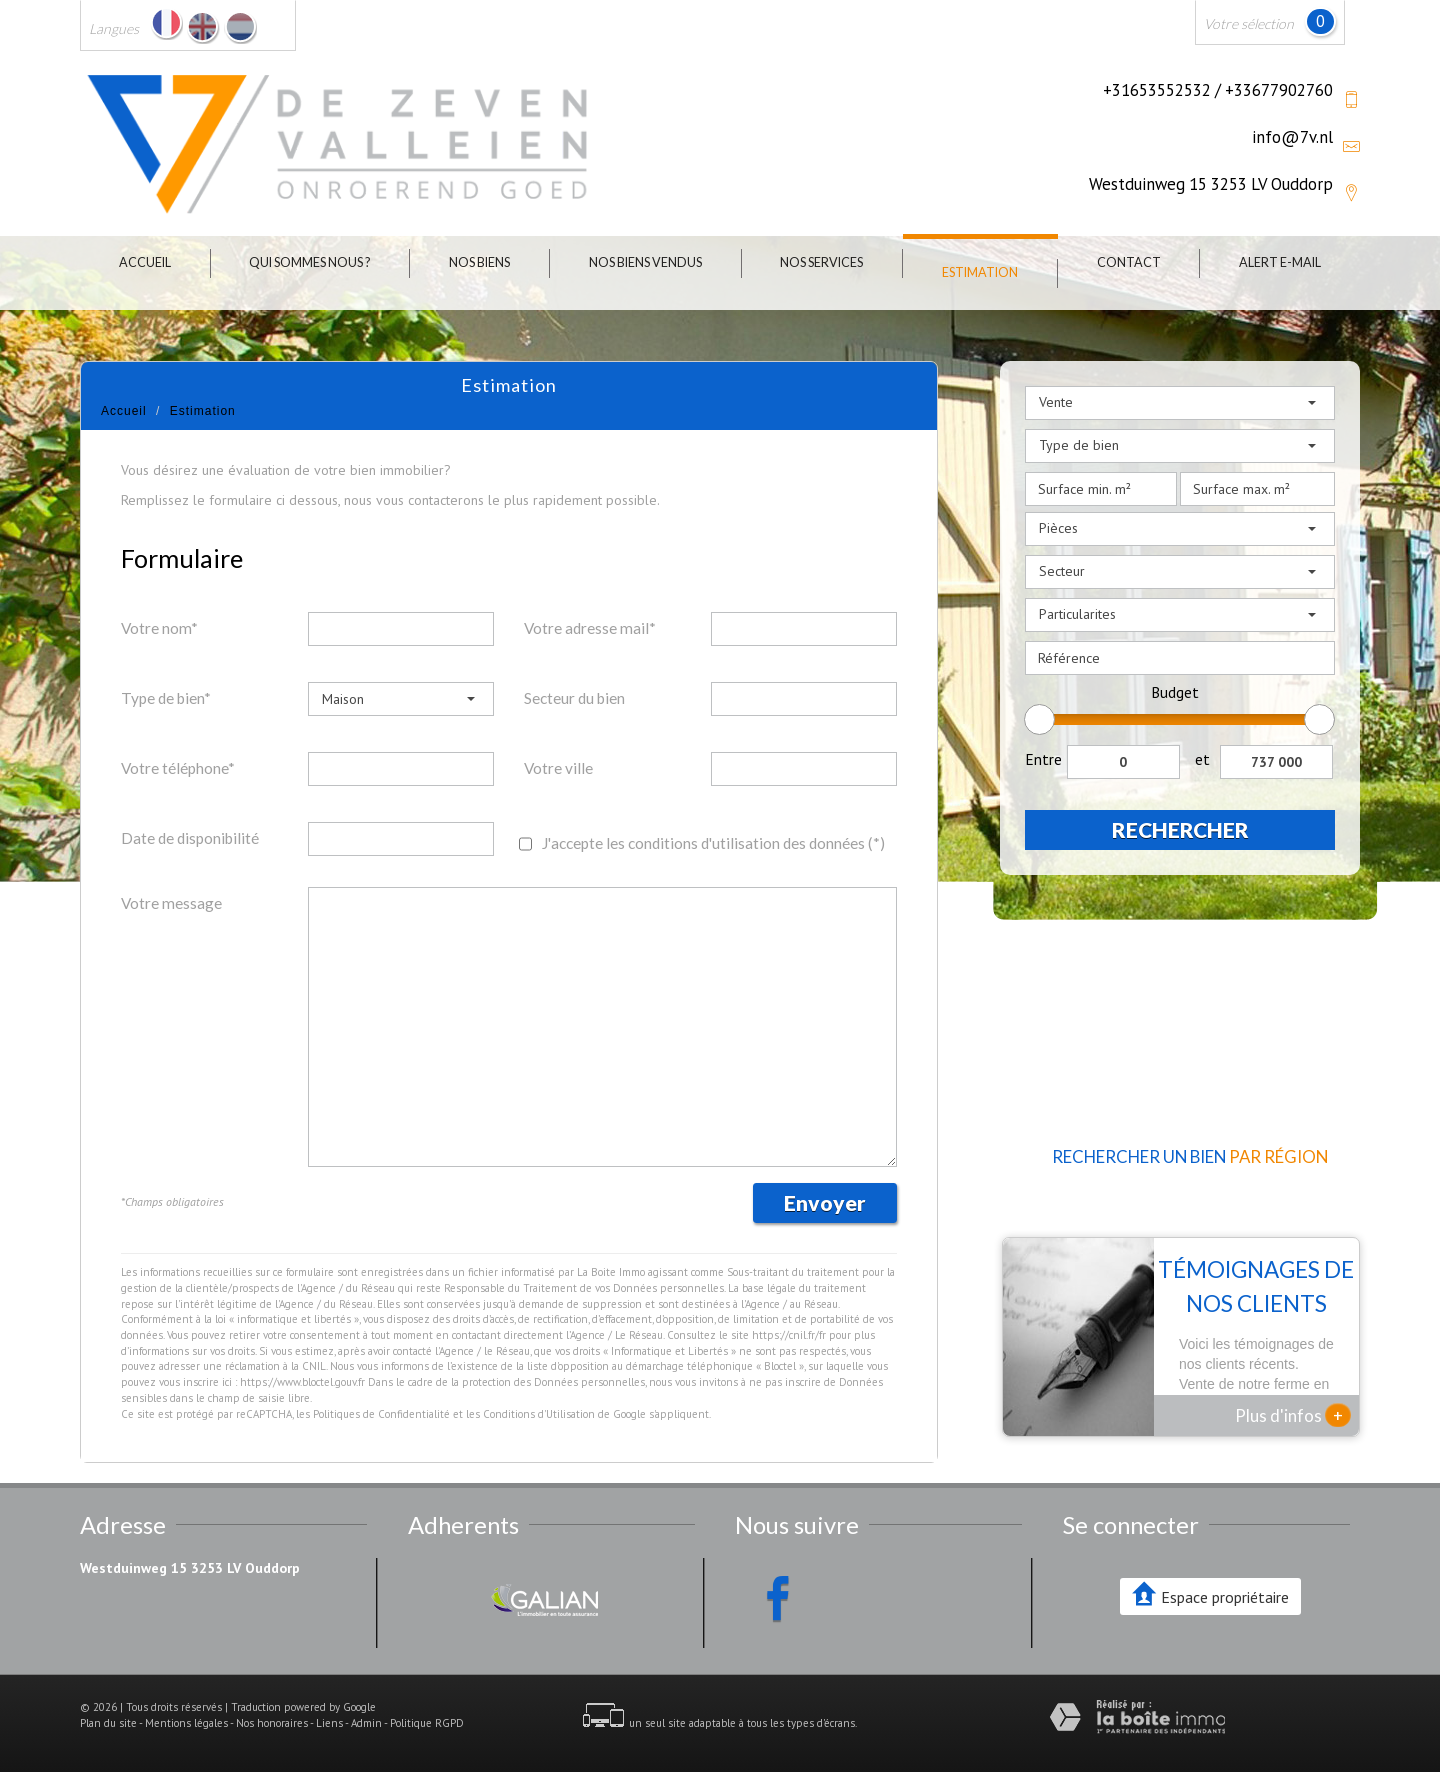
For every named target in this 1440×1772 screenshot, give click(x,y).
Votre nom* (159, 628)
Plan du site (108, 1723)
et (1202, 759)
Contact (1129, 262)
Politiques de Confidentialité (381, 1414)
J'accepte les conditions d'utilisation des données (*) (713, 843)
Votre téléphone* (178, 768)
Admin (366, 1723)
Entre (1043, 759)
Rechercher (1180, 829)
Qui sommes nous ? (309, 262)
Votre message (171, 903)
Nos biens (479, 262)
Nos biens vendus (645, 262)
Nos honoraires (272, 1723)
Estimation (980, 272)
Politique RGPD (427, 1723)
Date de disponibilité (190, 838)
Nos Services (821, 262)
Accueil (145, 262)
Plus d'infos (1293, 1415)
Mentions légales (186, 1723)
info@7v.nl (1292, 137)
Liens (329, 1723)
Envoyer (825, 1202)
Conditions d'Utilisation (539, 1414)
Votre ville (558, 768)
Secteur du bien (574, 698)
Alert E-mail (1280, 262)
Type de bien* (166, 698)
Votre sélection (1249, 23)
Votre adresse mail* (590, 628)
